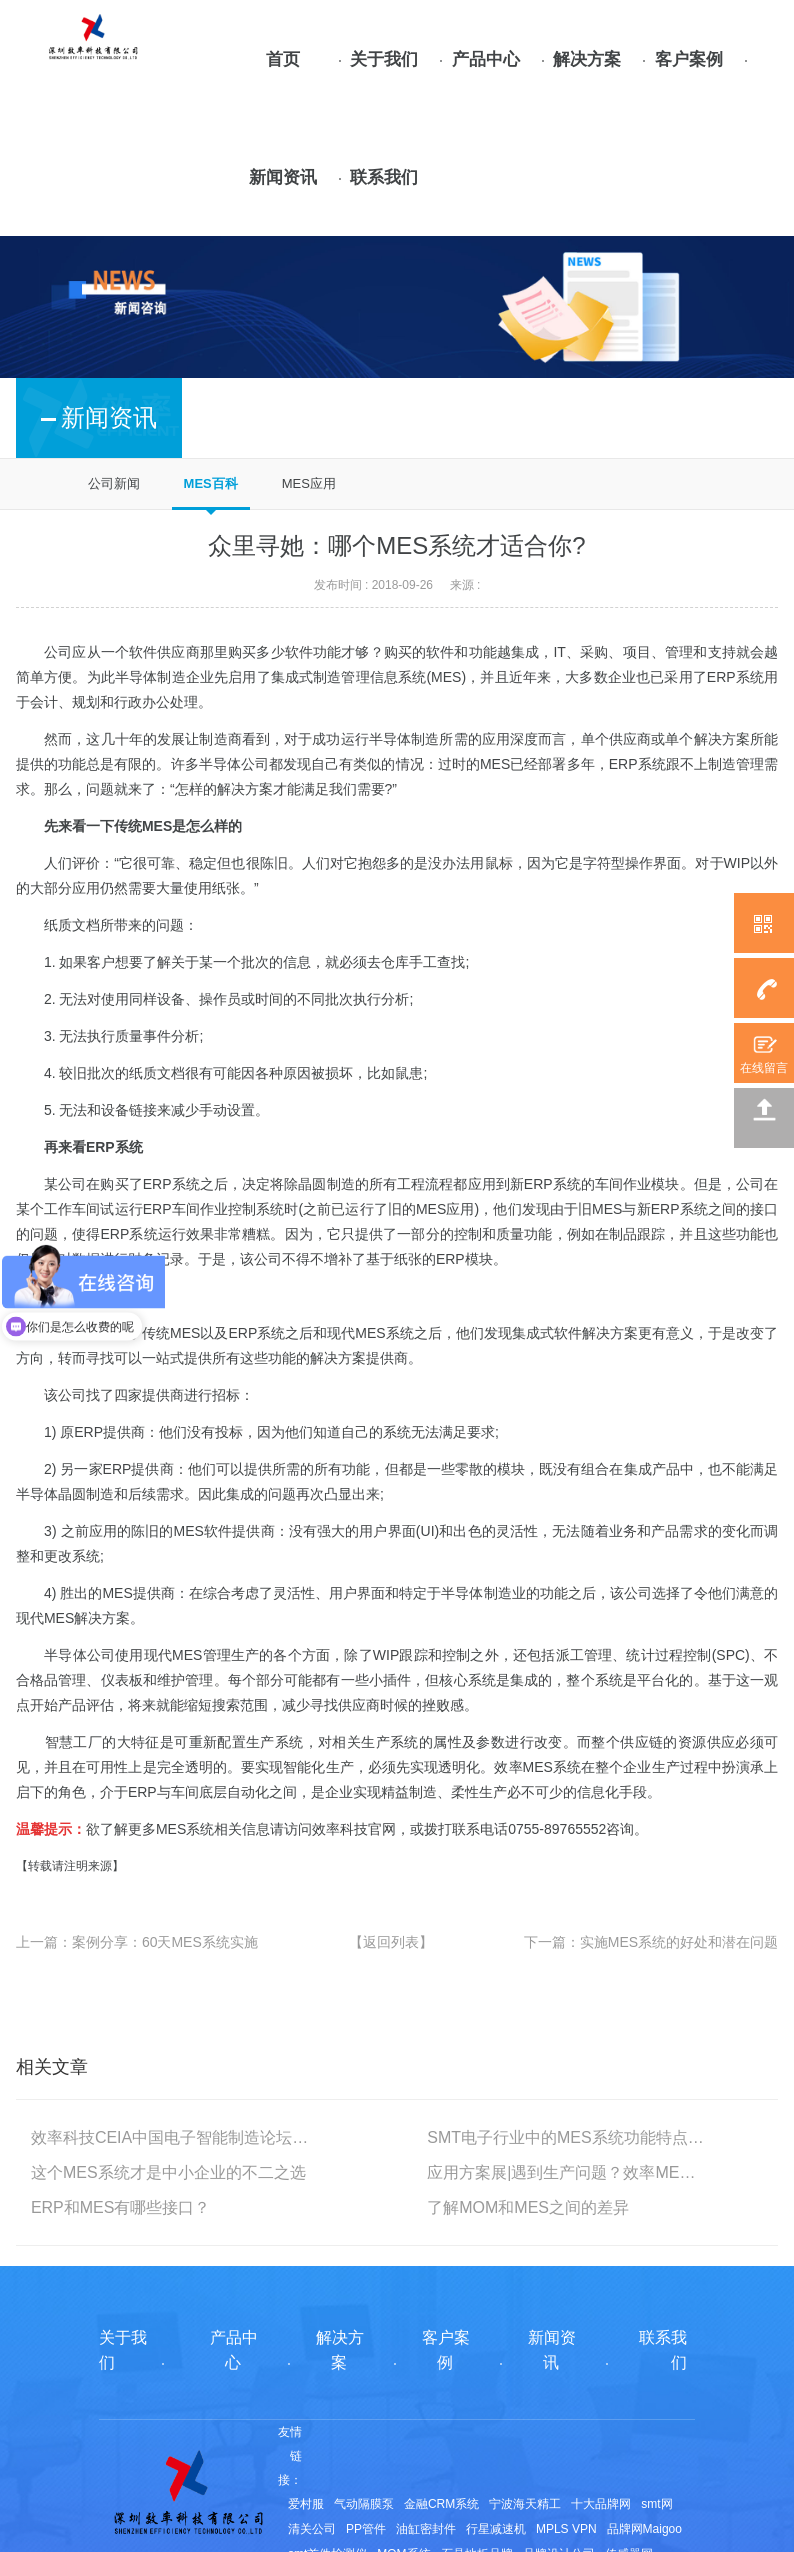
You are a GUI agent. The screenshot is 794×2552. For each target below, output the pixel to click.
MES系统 (185, 1829)
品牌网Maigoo (644, 2529)
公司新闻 (114, 483)
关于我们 (384, 59)
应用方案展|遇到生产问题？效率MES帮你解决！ (566, 2172)
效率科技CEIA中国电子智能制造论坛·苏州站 (170, 2137)
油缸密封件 (426, 2529)
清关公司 (312, 2529)
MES (446, 677)
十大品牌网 (601, 2504)
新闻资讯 (283, 177)
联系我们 (384, 177)
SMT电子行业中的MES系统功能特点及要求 (566, 2137)
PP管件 (366, 2529)
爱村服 (306, 2504)
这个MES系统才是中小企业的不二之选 (168, 2172)
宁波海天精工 (525, 2504)
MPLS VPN (566, 2529)
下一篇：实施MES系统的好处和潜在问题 (651, 1942)
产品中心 (486, 59)
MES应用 (309, 483)
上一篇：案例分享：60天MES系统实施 (137, 1942)
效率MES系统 (537, 1767)
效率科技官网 (354, 1829)
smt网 (656, 2504)
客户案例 (689, 59)
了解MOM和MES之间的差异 (528, 2207)
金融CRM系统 (441, 2504)
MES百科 (211, 483)
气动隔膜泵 (364, 2504)
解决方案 (587, 59)
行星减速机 (496, 2529)
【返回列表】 (391, 1942)
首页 (283, 59)
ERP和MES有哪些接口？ (121, 2207)
